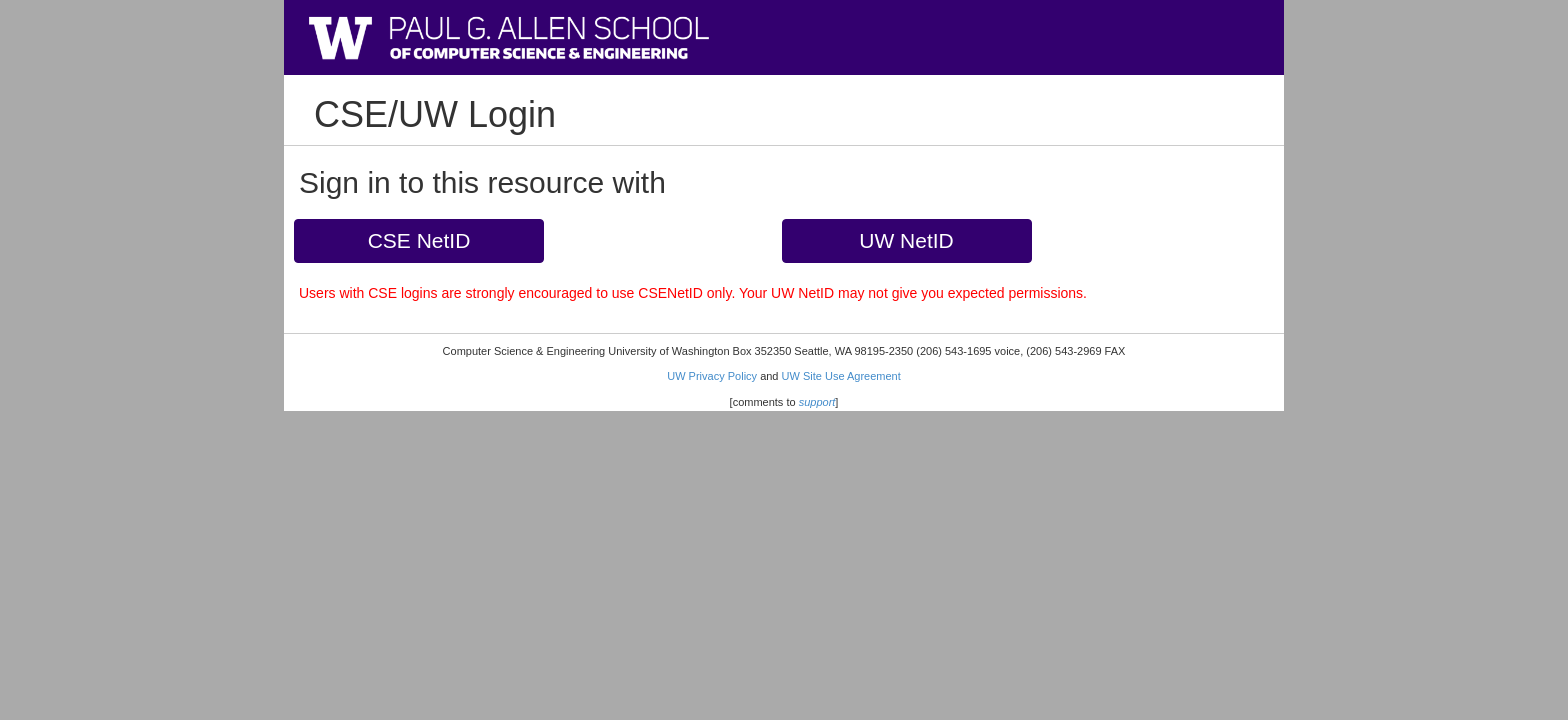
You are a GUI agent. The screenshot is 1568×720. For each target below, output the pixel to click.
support (817, 402)
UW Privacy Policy (712, 376)
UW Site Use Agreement (841, 376)
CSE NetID (419, 240)
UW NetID (906, 240)
